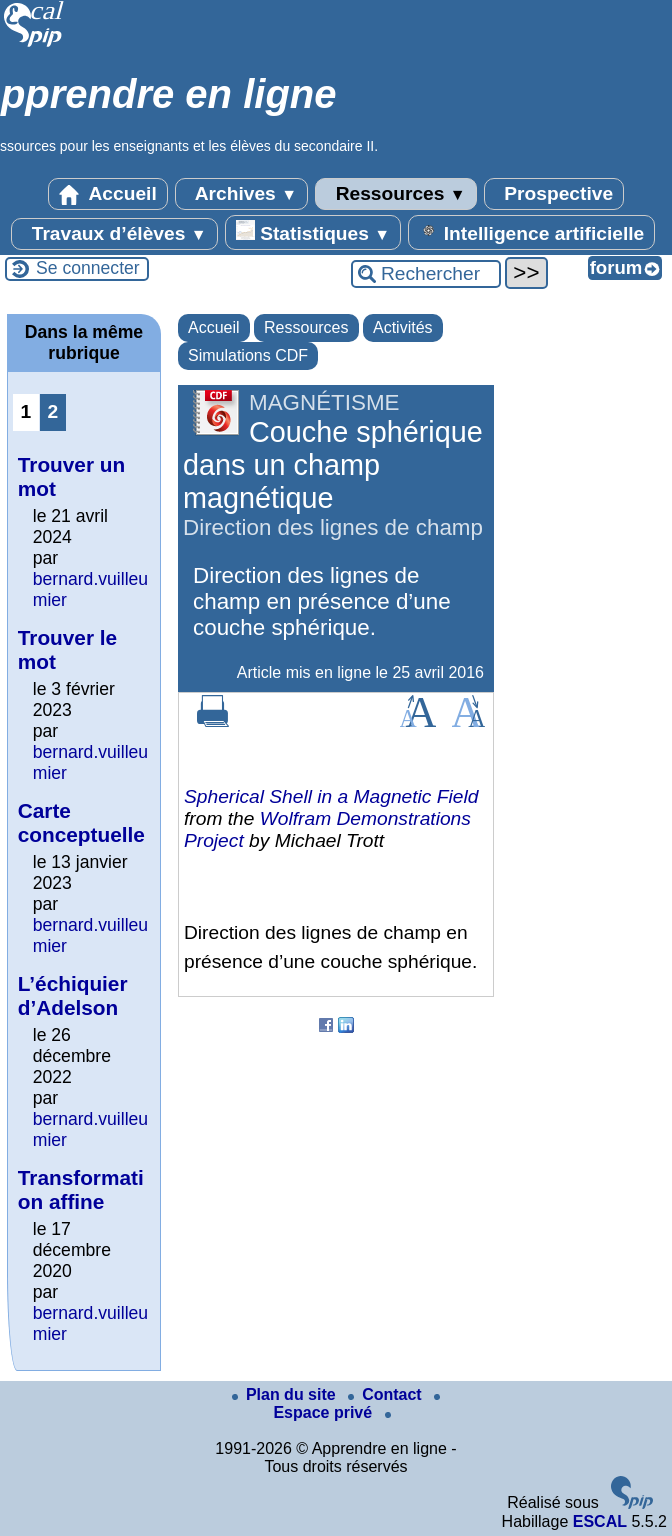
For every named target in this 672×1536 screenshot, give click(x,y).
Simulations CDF (248, 355)
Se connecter (88, 268)
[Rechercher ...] (426, 274)
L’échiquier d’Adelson (73, 995)
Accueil (108, 194)
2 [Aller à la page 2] (52, 411)
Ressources (395, 194)
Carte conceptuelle (81, 822)
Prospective (554, 194)
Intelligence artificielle (531, 232)
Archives (241, 194)
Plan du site (286, 1394)
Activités (403, 327)
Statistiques (313, 232)
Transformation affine (81, 1189)
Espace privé (356, 1407)
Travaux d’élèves (114, 234)
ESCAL (600, 1521)
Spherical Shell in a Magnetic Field (331, 796)
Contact (387, 1394)
